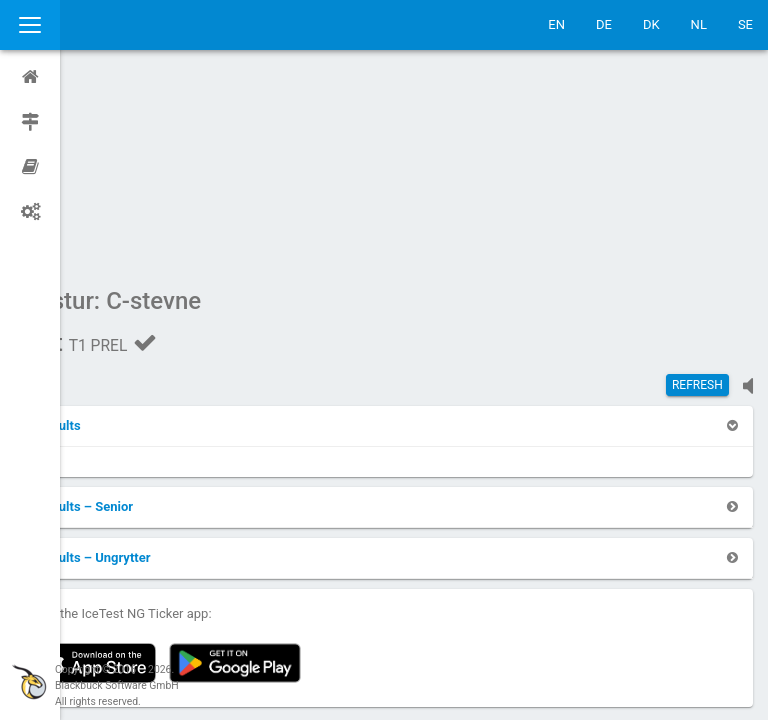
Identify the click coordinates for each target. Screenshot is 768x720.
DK (651, 24)
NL (699, 24)
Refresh (697, 195)
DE (604, 24)
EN (556, 24)
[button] (112, 235)
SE (745, 24)
